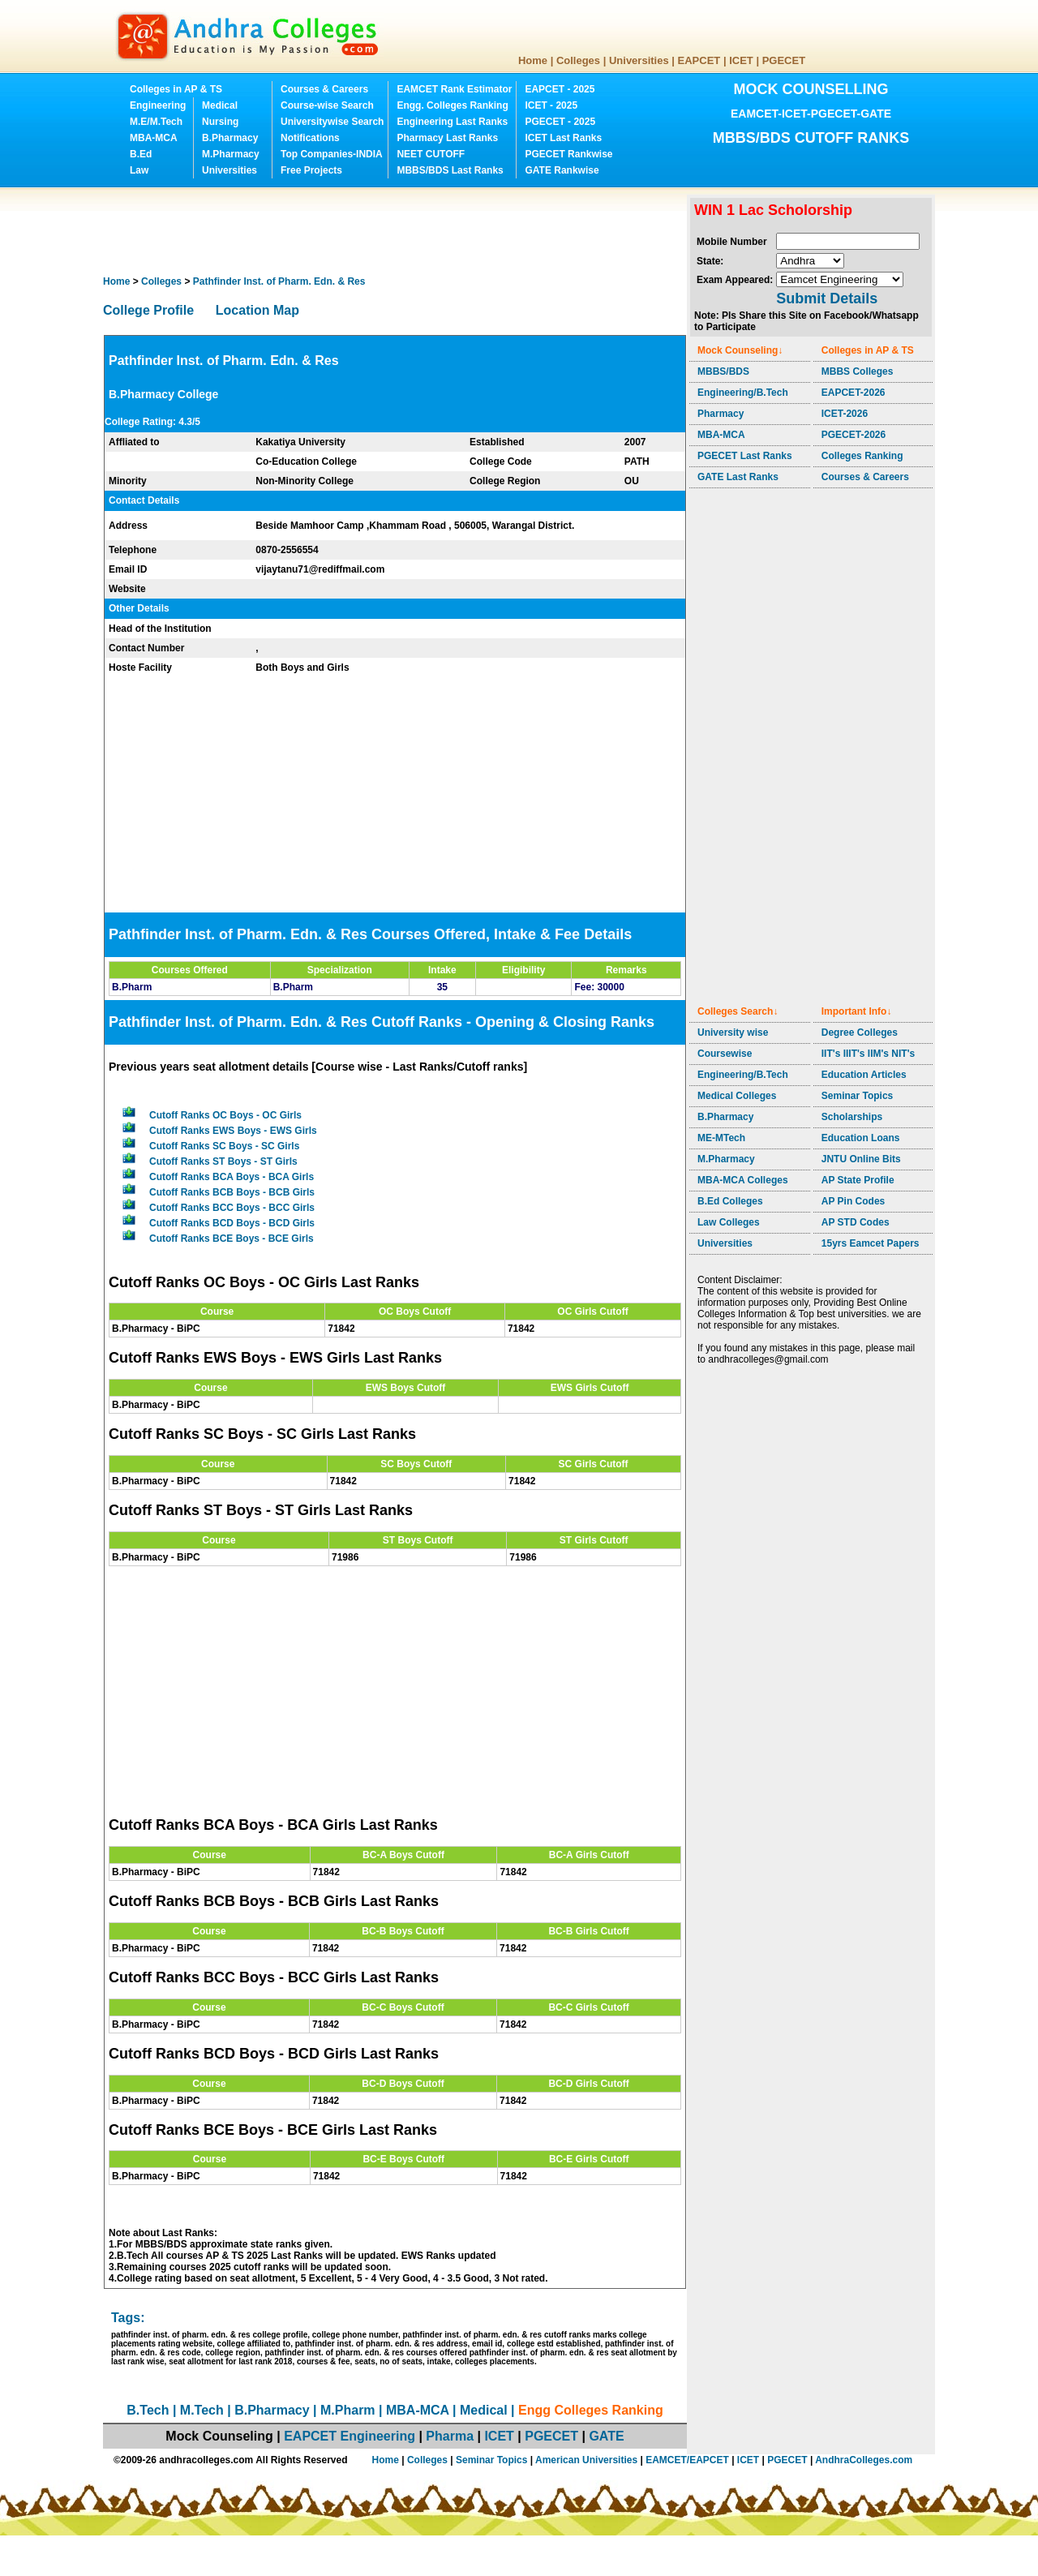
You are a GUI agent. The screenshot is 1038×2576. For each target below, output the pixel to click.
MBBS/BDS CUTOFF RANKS (811, 138)
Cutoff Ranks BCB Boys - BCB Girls (232, 1192)
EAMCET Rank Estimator (454, 89)
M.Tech (202, 2410)
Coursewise (724, 1053)
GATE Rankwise (561, 170)
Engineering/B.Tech (742, 392)
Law (139, 170)
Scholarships (851, 1117)
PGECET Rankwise (568, 154)
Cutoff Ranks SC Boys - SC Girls (224, 1146)
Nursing (220, 121)
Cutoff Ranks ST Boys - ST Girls (223, 1161)
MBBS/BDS (723, 371)
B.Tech (148, 2410)
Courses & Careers (324, 89)
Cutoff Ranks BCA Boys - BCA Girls (231, 1177)
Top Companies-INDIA (332, 154)
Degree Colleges (859, 1032)
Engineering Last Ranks (452, 121)
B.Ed (141, 154)
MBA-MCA (154, 138)
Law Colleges (728, 1222)
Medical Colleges (736, 1095)
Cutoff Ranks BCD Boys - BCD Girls (232, 1223)
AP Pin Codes (853, 1201)
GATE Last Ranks (737, 477)
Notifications (310, 138)
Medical (220, 105)
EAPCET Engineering (349, 2436)
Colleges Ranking (862, 456)
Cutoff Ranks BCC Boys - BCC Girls (232, 1207)
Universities (639, 60)
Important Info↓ (856, 1011)
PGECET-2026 (853, 434)
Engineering (158, 105)
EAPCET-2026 (853, 392)
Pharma (450, 2436)
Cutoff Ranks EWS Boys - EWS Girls (233, 1130)
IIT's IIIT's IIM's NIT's (868, 1053)
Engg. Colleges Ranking (452, 105)
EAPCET (699, 60)
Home (532, 60)
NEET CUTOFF (431, 154)
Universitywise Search (332, 121)
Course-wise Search (327, 105)
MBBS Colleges (857, 371)
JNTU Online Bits (861, 1159)
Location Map (257, 310)
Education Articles (864, 1074)
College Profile (148, 310)
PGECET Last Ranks (744, 456)
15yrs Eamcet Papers (870, 1243)
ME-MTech (721, 1138)
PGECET (783, 60)
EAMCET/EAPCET (687, 2460)
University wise (732, 1032)
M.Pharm (347, 2410)
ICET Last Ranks (563, 138)
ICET (741, 60)
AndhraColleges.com (863, 2460)
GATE (606, 2436)
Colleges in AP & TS (176, 89)
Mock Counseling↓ (740, 350)
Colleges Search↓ (737, 1011)
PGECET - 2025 (560, 121)
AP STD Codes (855, 1222)
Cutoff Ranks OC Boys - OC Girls (225, 1115)
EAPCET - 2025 (559, 89)
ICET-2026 (844, 413)
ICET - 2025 (551, 105)
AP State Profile (857, 1180)
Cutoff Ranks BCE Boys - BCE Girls (231, 1238)
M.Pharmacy (231, 154)
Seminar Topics (857, 1095)
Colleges (578, 60)
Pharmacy (720, 413)
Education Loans (860, 1138)
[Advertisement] (398, 231)
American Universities (586, 2460)
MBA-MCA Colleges (742, 1180)
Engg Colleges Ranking (590, 2410)
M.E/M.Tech (156, 121)
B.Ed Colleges (730, 1201)
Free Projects (311, 170)
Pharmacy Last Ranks (447, 138)
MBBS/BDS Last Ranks (450, 170)
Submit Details (826, 298)
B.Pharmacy (230, 138)
